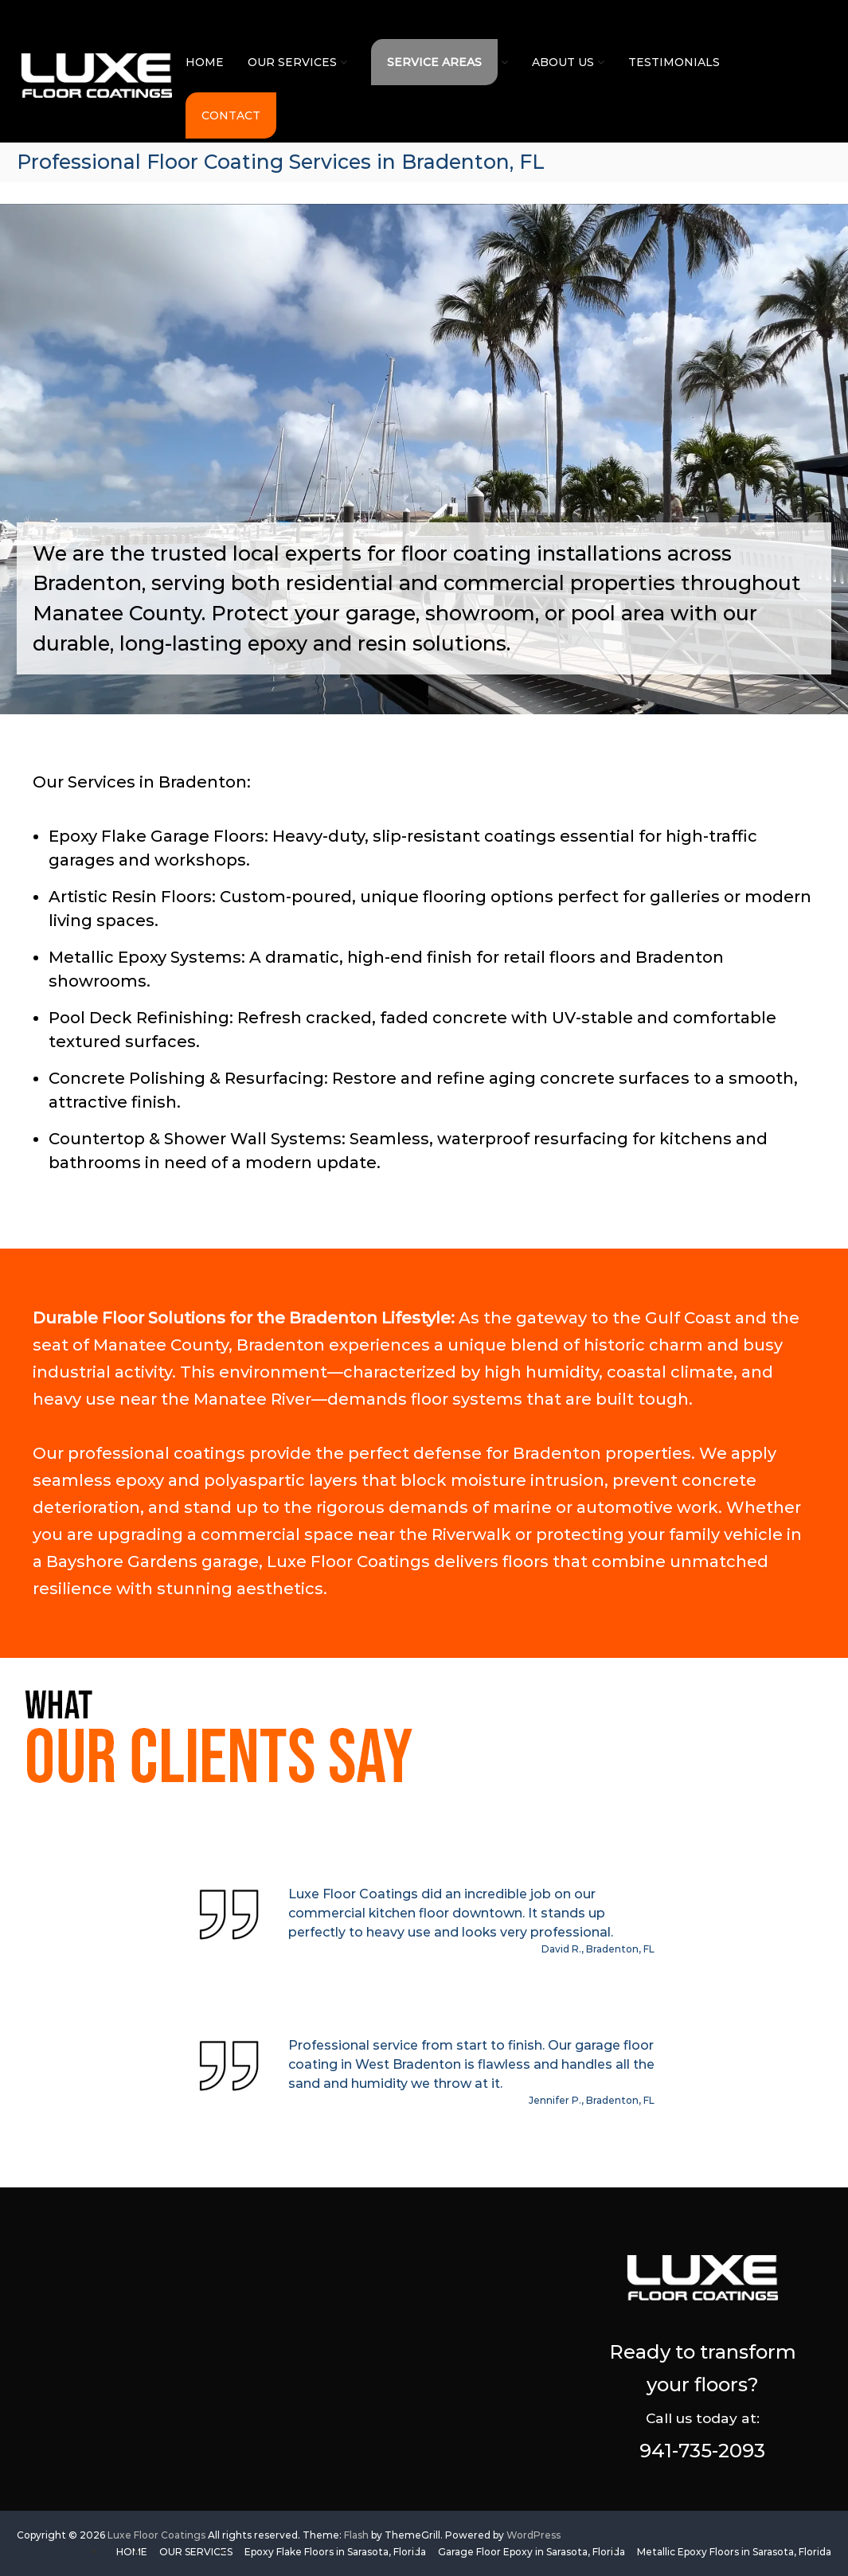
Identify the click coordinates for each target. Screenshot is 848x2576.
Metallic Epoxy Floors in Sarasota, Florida (734, 2552)
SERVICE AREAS (434, 62)
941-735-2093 (702, 2450)
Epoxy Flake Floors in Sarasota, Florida (335, 2552)
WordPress (533, 2535)
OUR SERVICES (292, 62)
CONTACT (230, 115)
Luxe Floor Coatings (156, 2535)
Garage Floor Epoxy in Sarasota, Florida (531, 2552)
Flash (356, 2535)
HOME (205, 62)
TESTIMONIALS (674, 62)
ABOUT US (563, 62)
